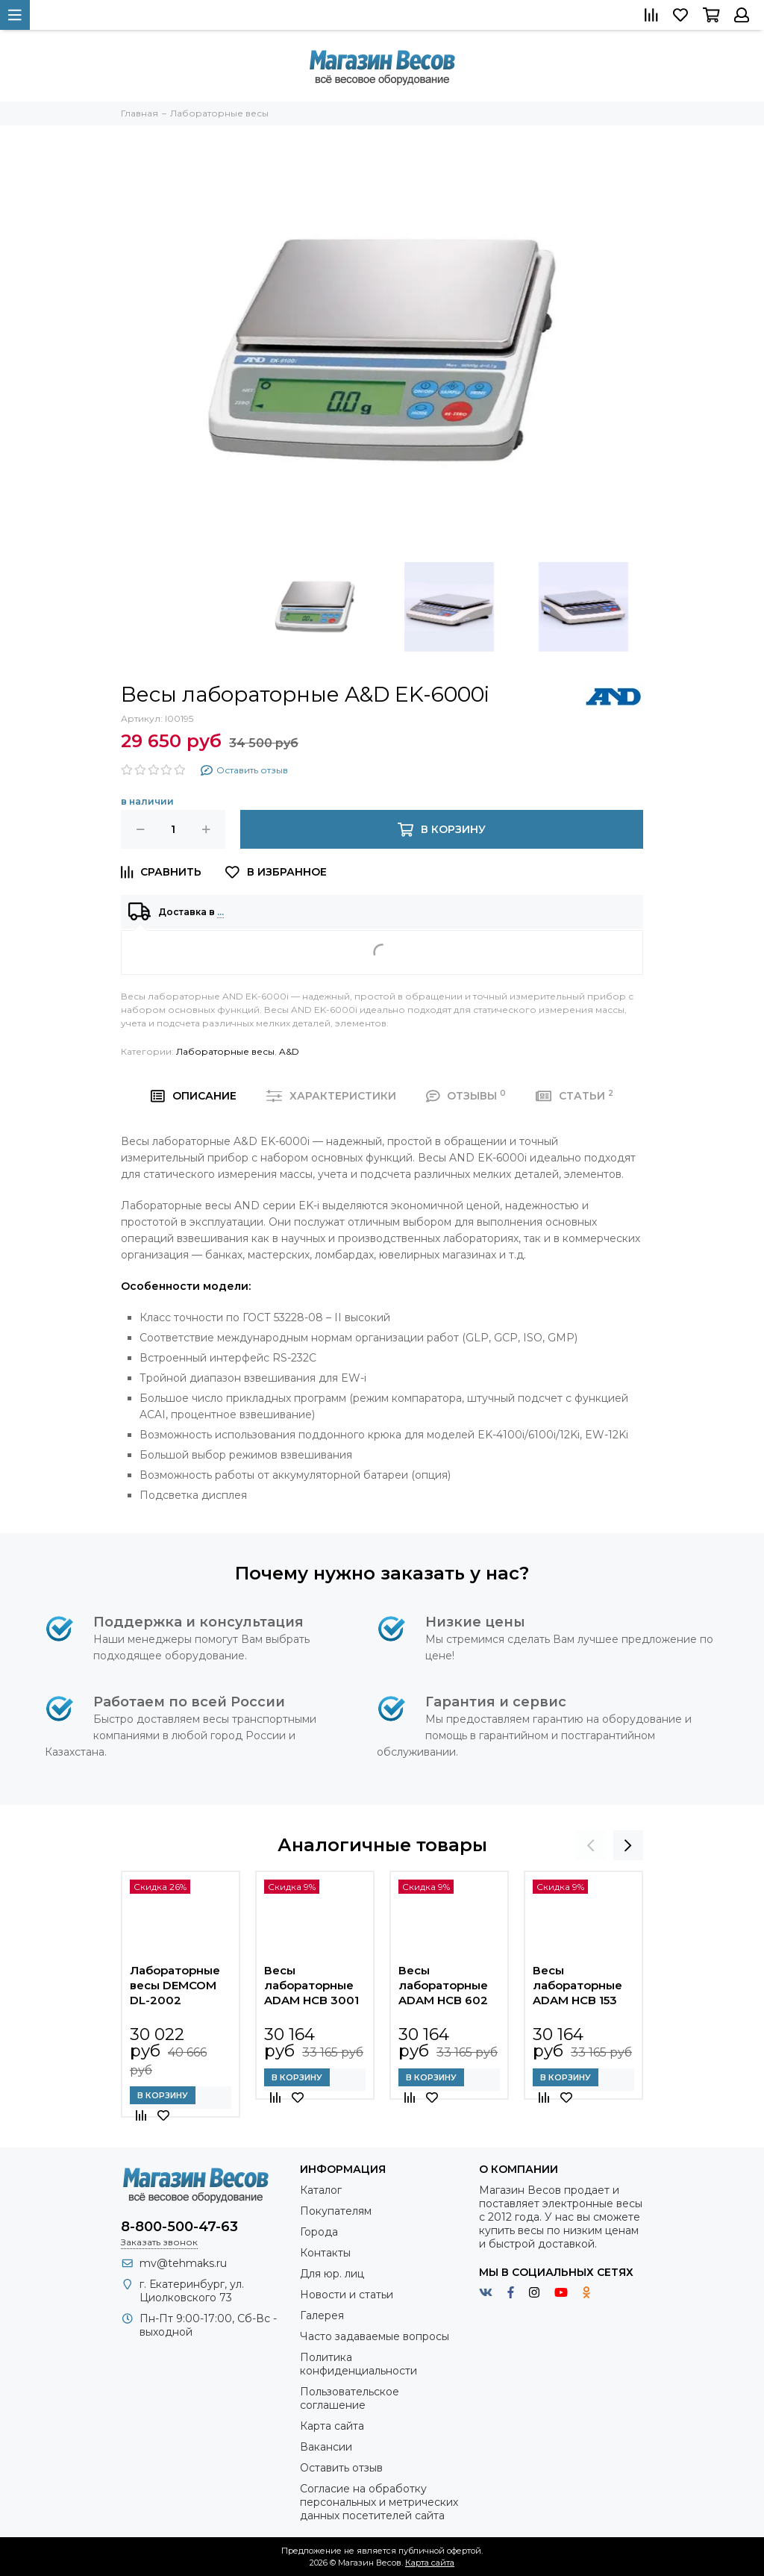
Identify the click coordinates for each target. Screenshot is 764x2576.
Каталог (321, 2190)
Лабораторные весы (225, 1051)
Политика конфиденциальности (358, 2364)
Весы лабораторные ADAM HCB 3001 (311, 1985)
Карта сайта (332, 2426)
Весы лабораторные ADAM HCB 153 (577, 1985)
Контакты (325, 2253)
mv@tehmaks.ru (183, 2263)
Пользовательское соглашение (349, 2398)
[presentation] (591, 1845)
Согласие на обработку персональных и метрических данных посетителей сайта (379, 2502)
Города (319, 2232)
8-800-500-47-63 (179, 2226)
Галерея (322, 2315)
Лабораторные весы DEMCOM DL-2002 (175, 1985)
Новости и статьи (346, 2294)
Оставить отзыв (341, 2467)
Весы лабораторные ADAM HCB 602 (443, 1985)
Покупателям (336, 2211)
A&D (289, 1051)
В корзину (162, 2095)
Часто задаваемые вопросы (374, 2336)
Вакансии (326, 2447)
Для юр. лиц (332, 2273)
